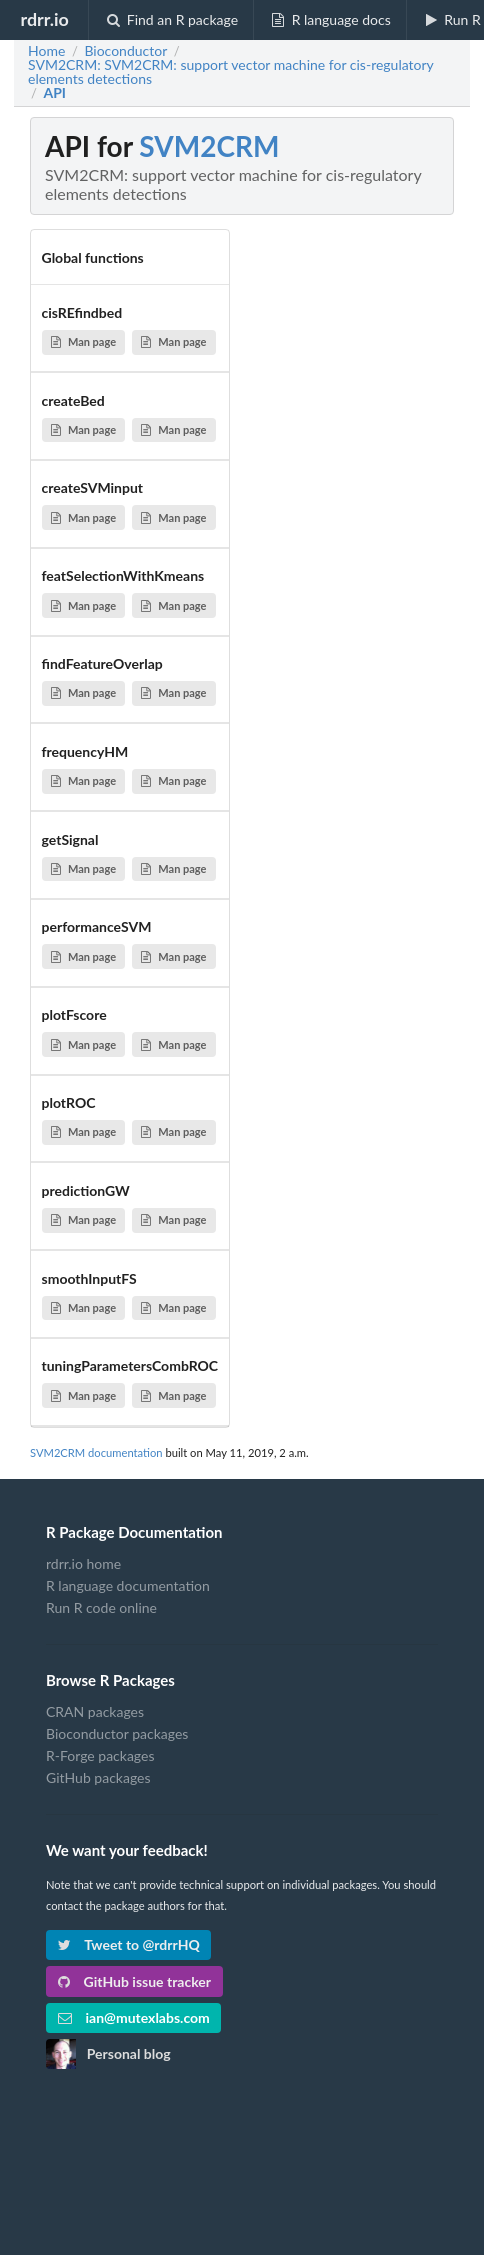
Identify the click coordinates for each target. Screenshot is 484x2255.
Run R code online (101, 1607)
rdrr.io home (83, 1564)
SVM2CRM (209, 146)
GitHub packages (98, 1777)
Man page (83, 341)
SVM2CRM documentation (96, 1452)
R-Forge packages (100, 1755)
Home (46, 51)
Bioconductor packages (117, 1733)
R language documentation (128, 1585)
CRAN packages (95, 1712)
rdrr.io (44, 19)
